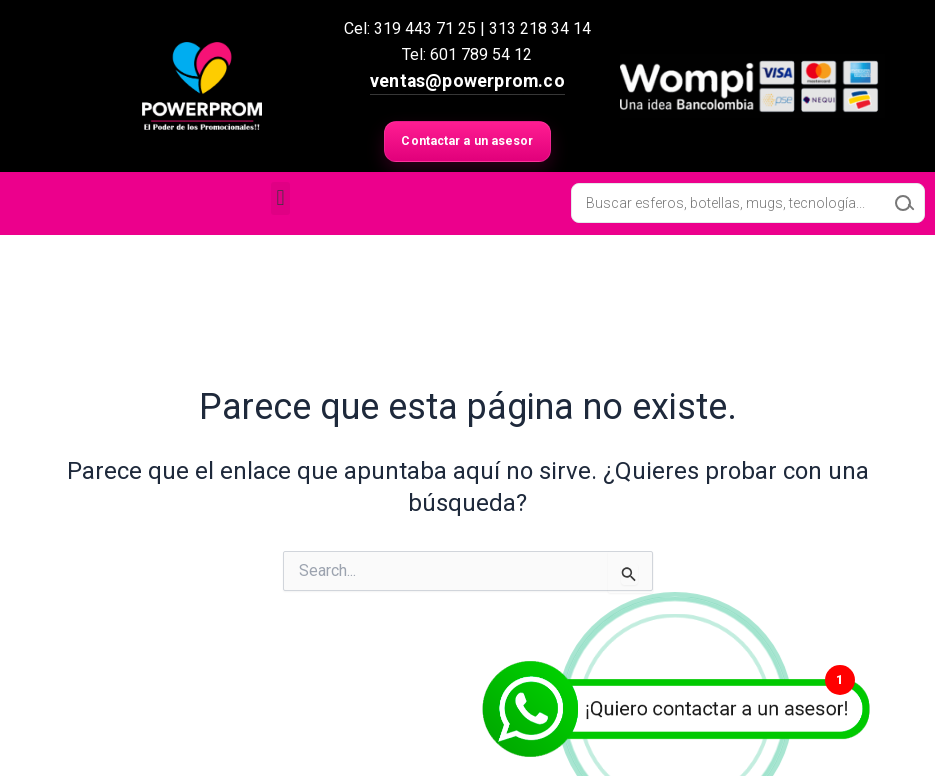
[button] (280, 200)
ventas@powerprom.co (467, 81)
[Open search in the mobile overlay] (748, 206)
